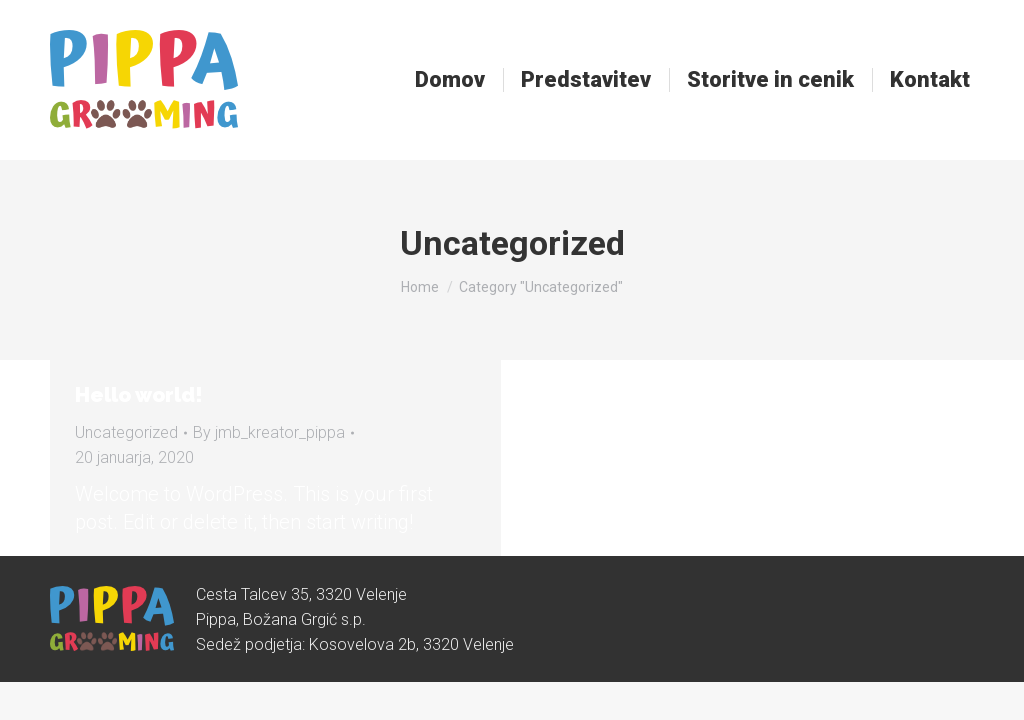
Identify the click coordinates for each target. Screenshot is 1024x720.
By (269, 432)
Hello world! (139, 395)
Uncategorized (126, 432)
